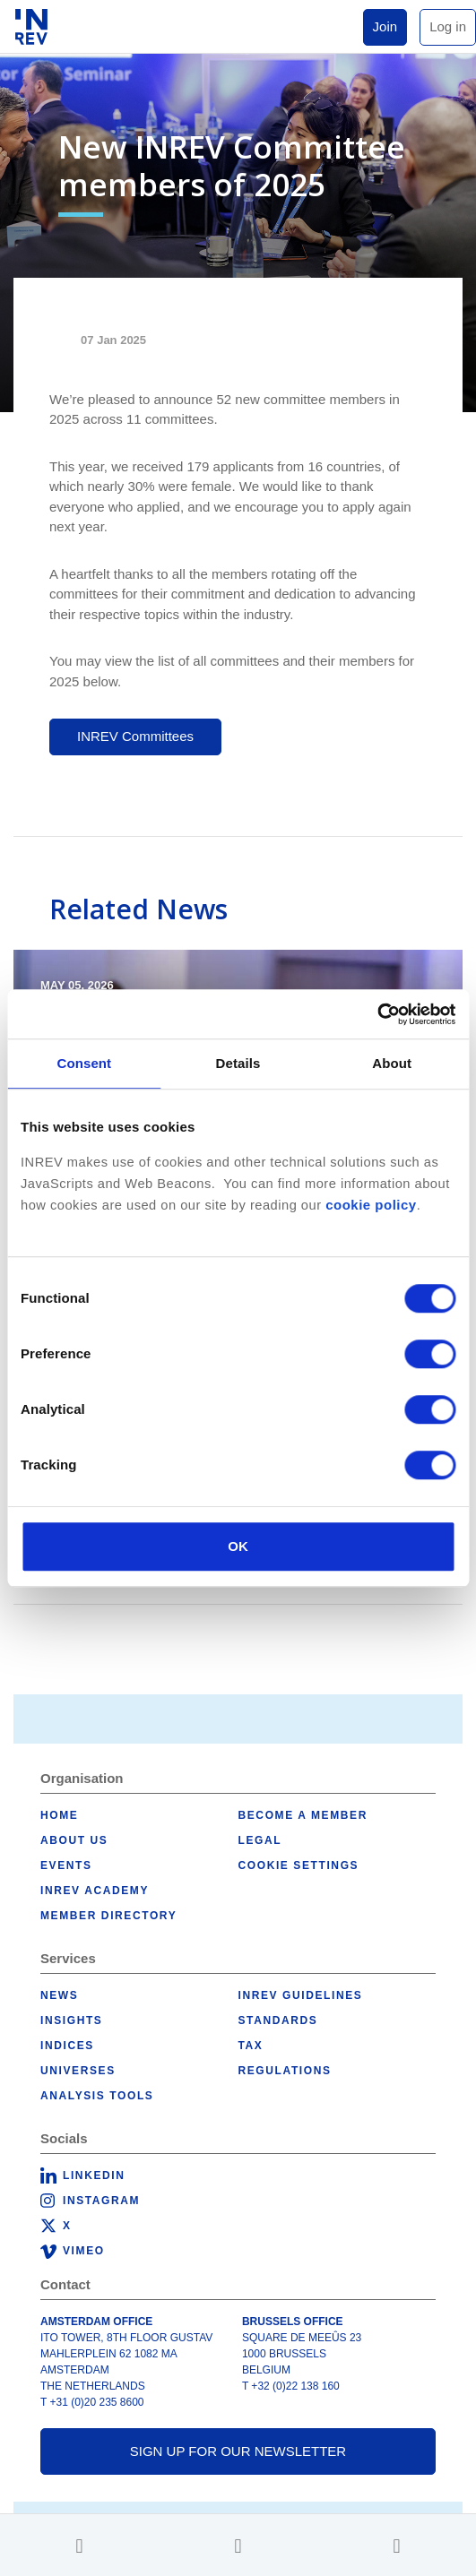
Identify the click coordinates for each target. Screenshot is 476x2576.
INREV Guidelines (300, 1995)
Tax (251, 2045)
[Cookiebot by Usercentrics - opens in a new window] (377, 1014)
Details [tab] (238, 1063)
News (59, 1995)
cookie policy (371, 1204)
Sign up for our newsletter (238, 2451)
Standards (278, 2020)
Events (66, 1865)
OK (238, 1546)
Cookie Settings (298, 1865)
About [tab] (391, 1063)
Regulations (285, 2070)
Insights (71, 2020)
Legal (260, 1840)
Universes (78, 2070)
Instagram (101, 2200)
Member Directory (108, 1915)
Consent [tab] (83, 1063)
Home (59, 1815)
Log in (447, 26)
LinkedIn (94, 2175)
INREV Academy (94, 1890)
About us (74, 1840)
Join (385, 26)
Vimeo (84, 2250)
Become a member (303, 1815)
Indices (67, 2045)
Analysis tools (96, 2095)
